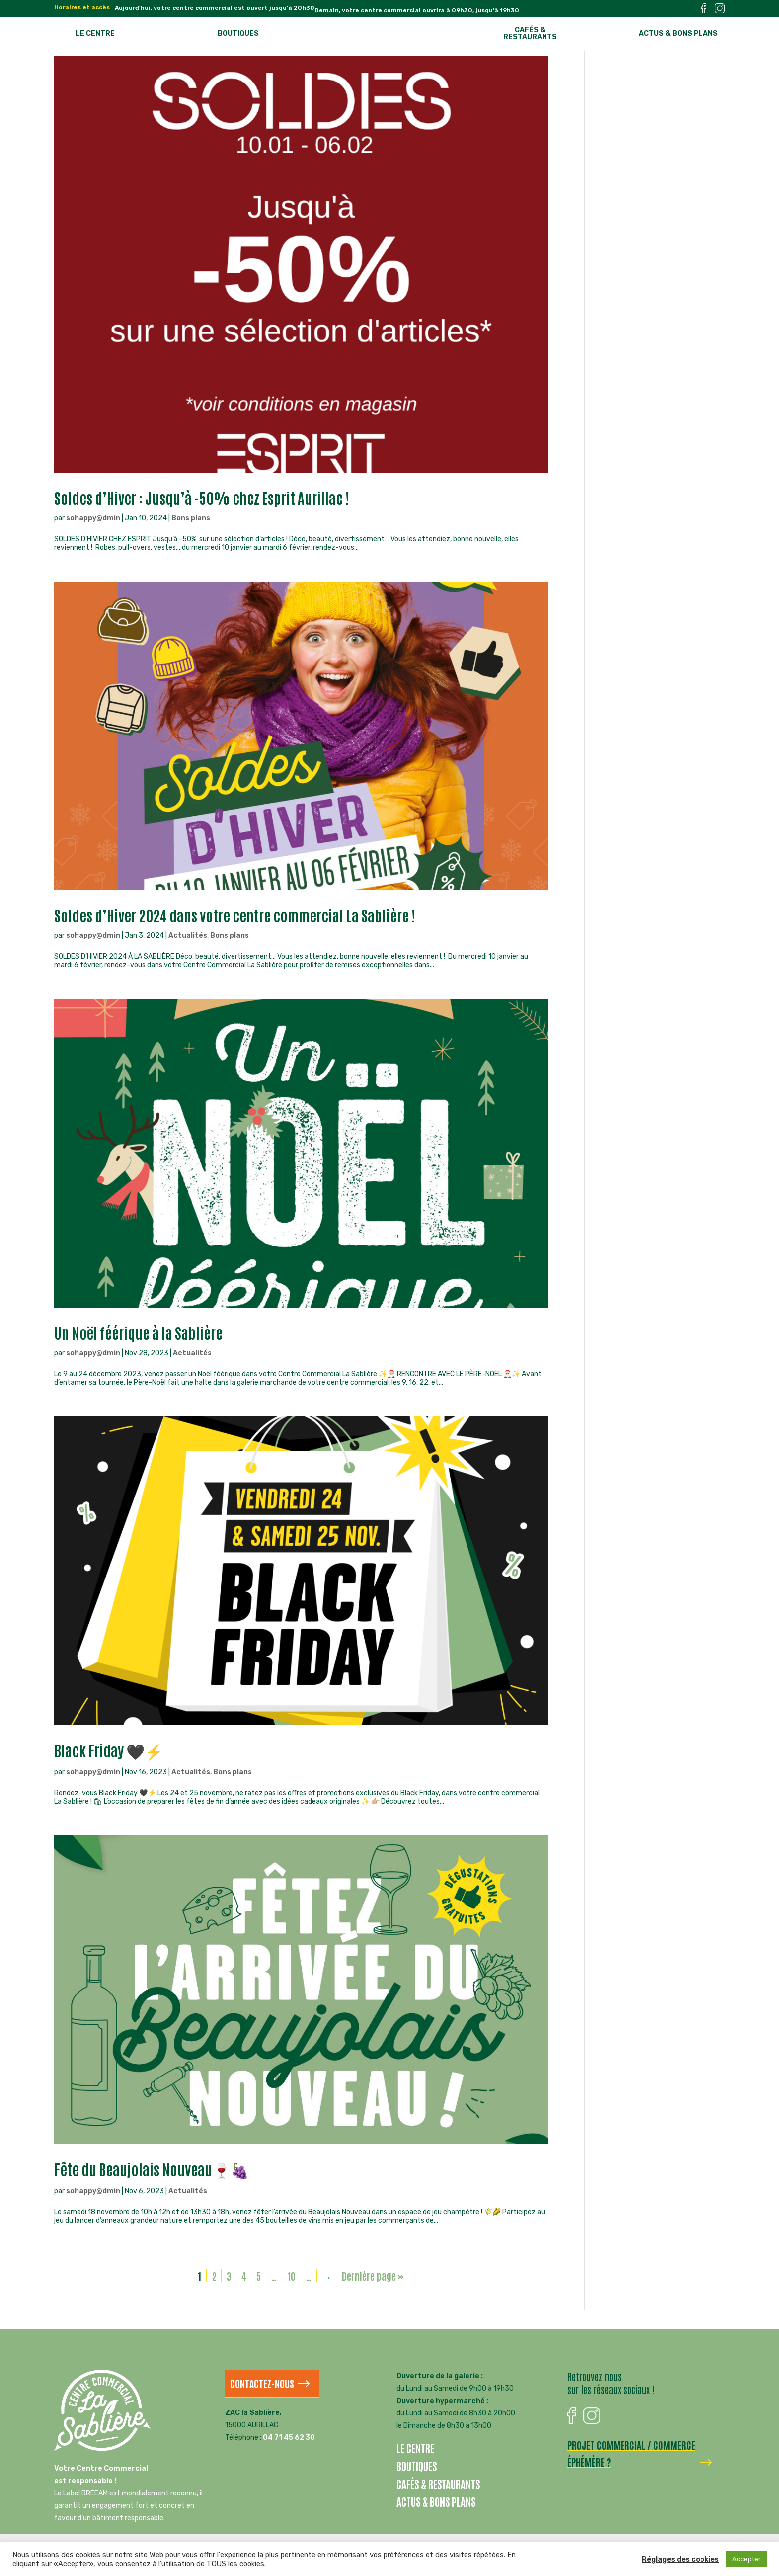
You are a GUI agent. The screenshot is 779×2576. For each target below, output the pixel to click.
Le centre (95, 33)
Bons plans (190, 518)
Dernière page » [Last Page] (373, 2275)
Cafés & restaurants (530, 33)
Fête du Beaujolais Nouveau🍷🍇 (151, 2168)
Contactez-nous (262, 2383)
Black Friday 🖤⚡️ (108, 1749)
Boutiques (238, 33)
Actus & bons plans (678, 33)
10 (291, 2275)
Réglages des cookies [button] (680, 2559)
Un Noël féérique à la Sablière (138, 1332)
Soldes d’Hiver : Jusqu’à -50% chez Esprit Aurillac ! (201, 497)
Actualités (187, 935)
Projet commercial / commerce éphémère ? (631, 2453)
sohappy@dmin (93, 518)
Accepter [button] (746, 2559)
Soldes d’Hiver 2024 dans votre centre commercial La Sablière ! (234, 914)
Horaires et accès (82, 7)
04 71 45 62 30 (289, 2437)
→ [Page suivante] (327, 2275)
